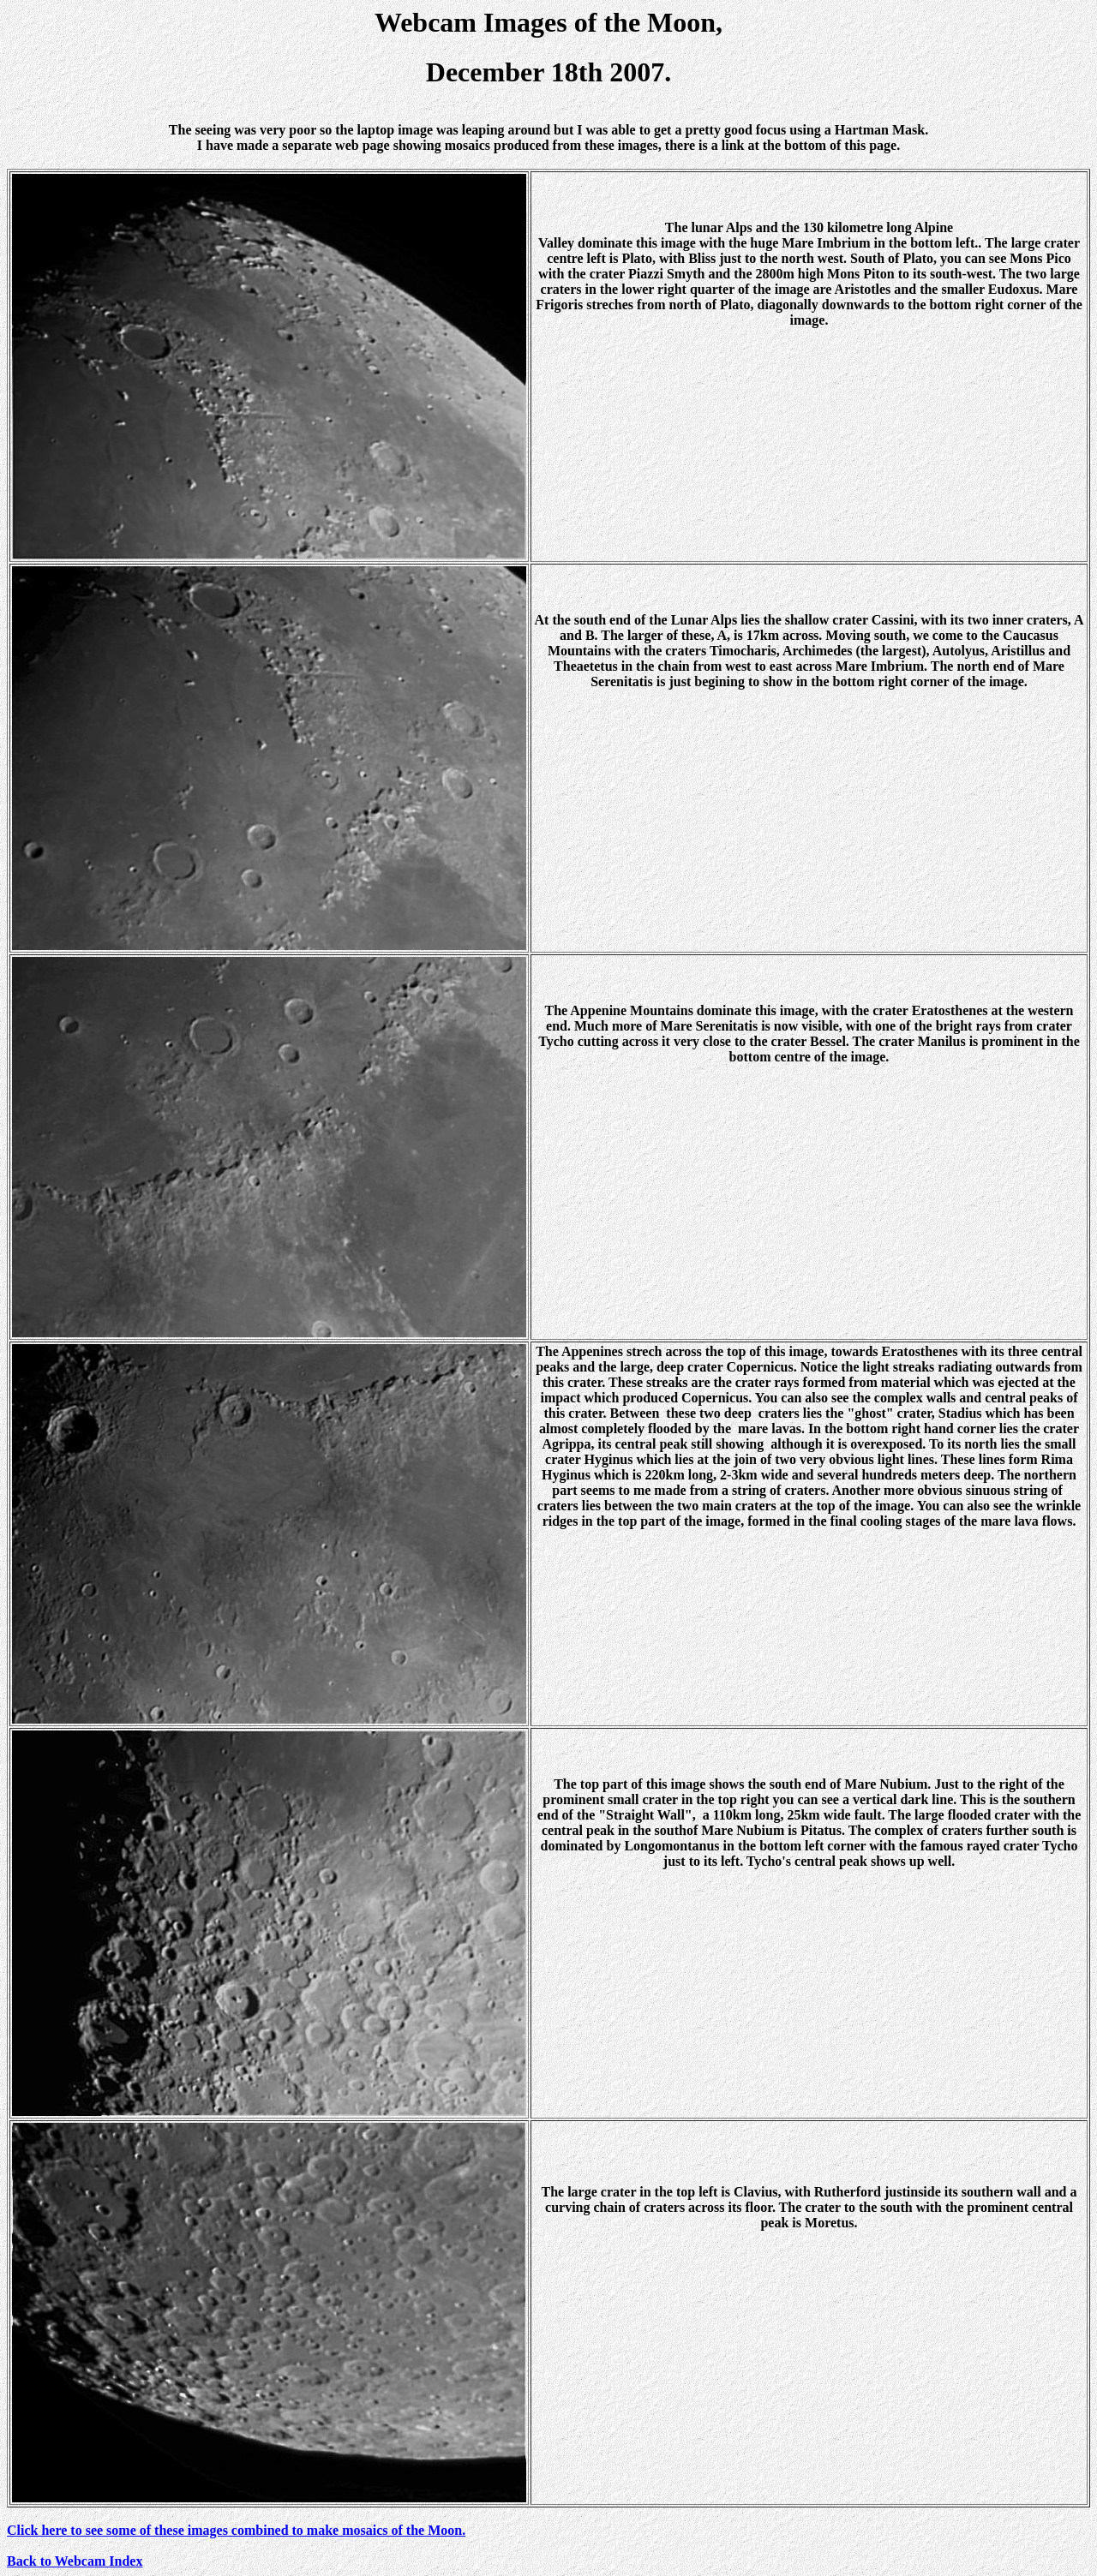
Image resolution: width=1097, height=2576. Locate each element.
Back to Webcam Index (74, 2561)
